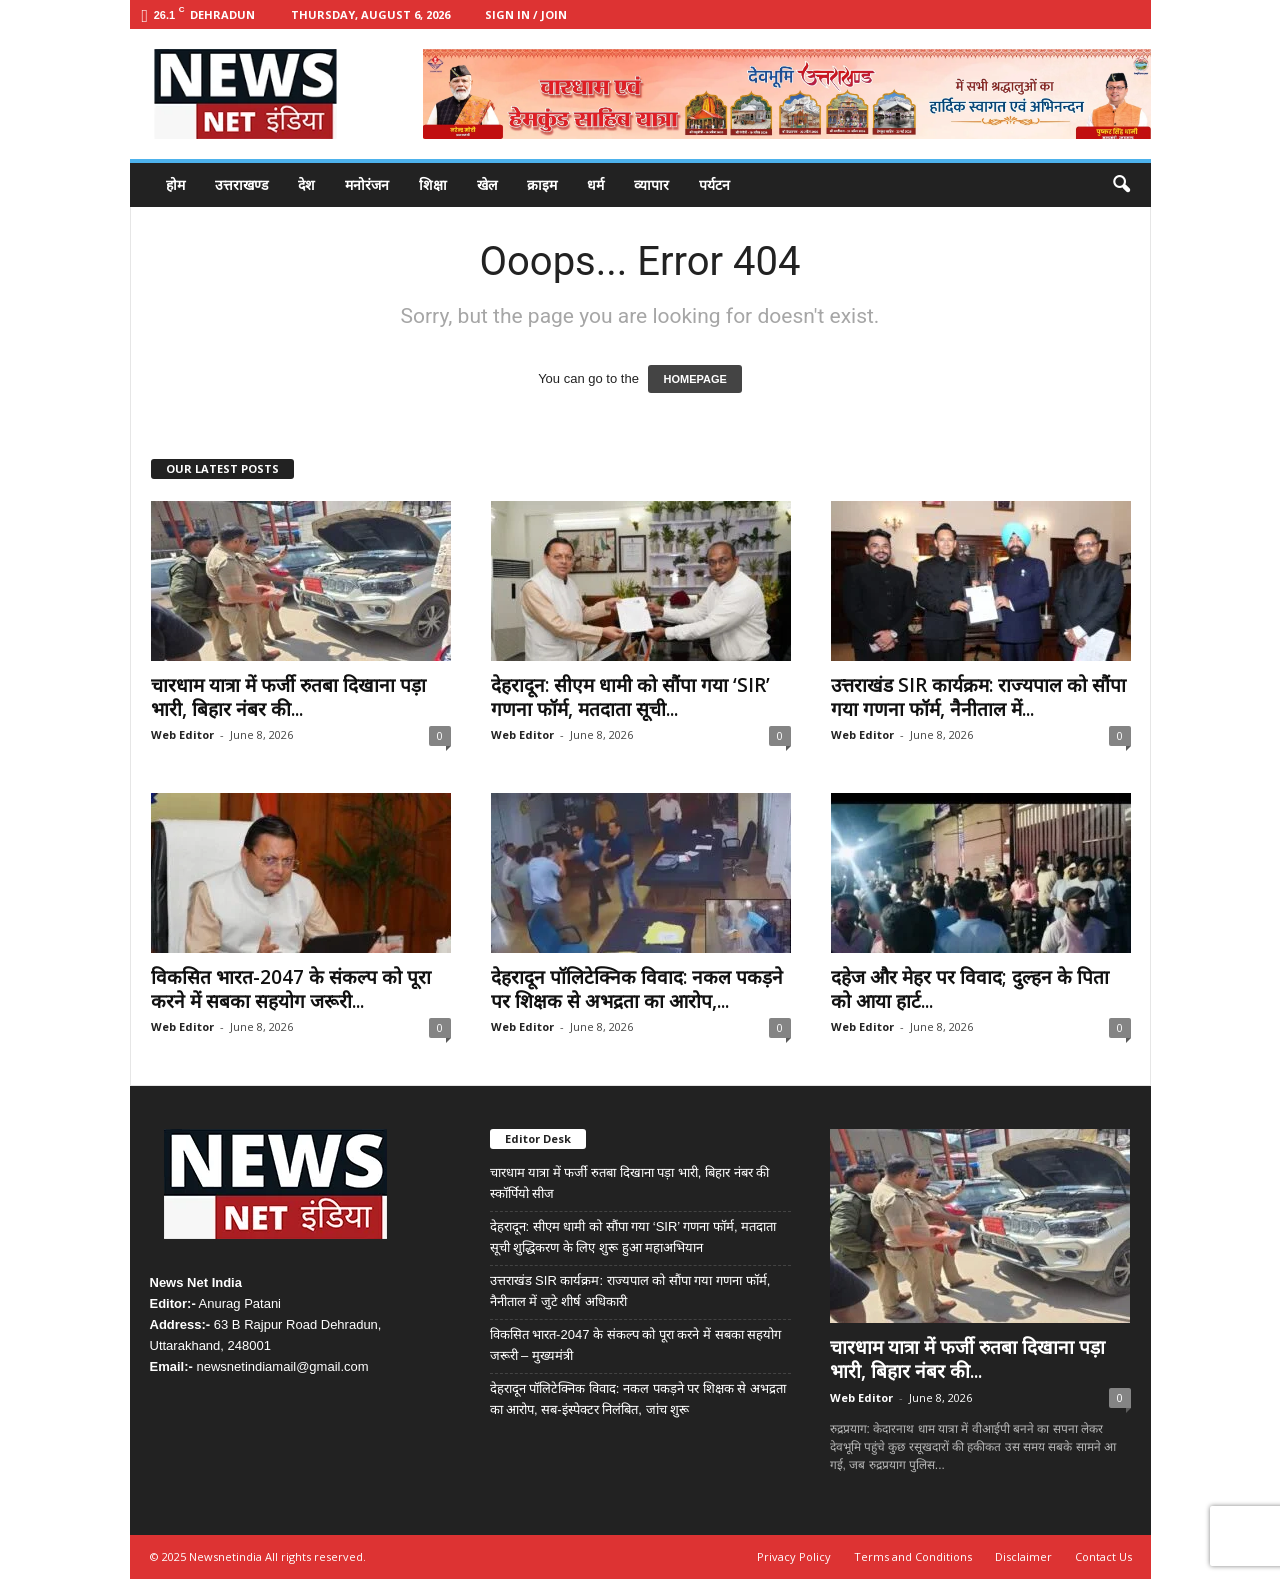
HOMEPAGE (694, 379)
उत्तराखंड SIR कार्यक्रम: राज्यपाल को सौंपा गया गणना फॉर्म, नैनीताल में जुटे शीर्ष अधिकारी (630, 1291)
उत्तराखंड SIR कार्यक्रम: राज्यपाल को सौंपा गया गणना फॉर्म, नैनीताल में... (978, 697)
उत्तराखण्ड (241, 184)
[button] (1121, 185)
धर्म (595, 184)
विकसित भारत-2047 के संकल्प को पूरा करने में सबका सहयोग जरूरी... (291, 989)
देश (306, 184)
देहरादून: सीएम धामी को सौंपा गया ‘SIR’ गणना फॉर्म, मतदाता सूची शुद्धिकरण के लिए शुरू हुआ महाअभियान (633, 1237)
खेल (487, 184)
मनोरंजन (367, 184)
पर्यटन (714, 184)
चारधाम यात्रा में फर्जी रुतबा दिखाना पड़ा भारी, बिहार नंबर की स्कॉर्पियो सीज (630, 1183)
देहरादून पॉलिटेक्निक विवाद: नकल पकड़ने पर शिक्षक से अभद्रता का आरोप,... (637, 989)
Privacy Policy (794, 1556)
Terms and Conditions (913, 1556)
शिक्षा (433, 184)
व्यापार (651, 184)
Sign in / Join (526, 14)
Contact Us (1103, 1556)
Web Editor (182, 734)
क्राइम (542, 184)
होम (175, 184)
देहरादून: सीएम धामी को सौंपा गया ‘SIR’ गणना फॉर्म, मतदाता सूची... (630, 697)
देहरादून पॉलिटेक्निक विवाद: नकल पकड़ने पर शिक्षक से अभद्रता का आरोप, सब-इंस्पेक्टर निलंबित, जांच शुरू (638, 1399)
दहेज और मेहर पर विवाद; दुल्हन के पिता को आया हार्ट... (970, 989)
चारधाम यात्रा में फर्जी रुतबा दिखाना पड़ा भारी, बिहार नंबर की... (288, 697)
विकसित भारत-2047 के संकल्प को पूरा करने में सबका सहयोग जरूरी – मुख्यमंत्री (636, 1345)
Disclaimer (1023, 1556)
